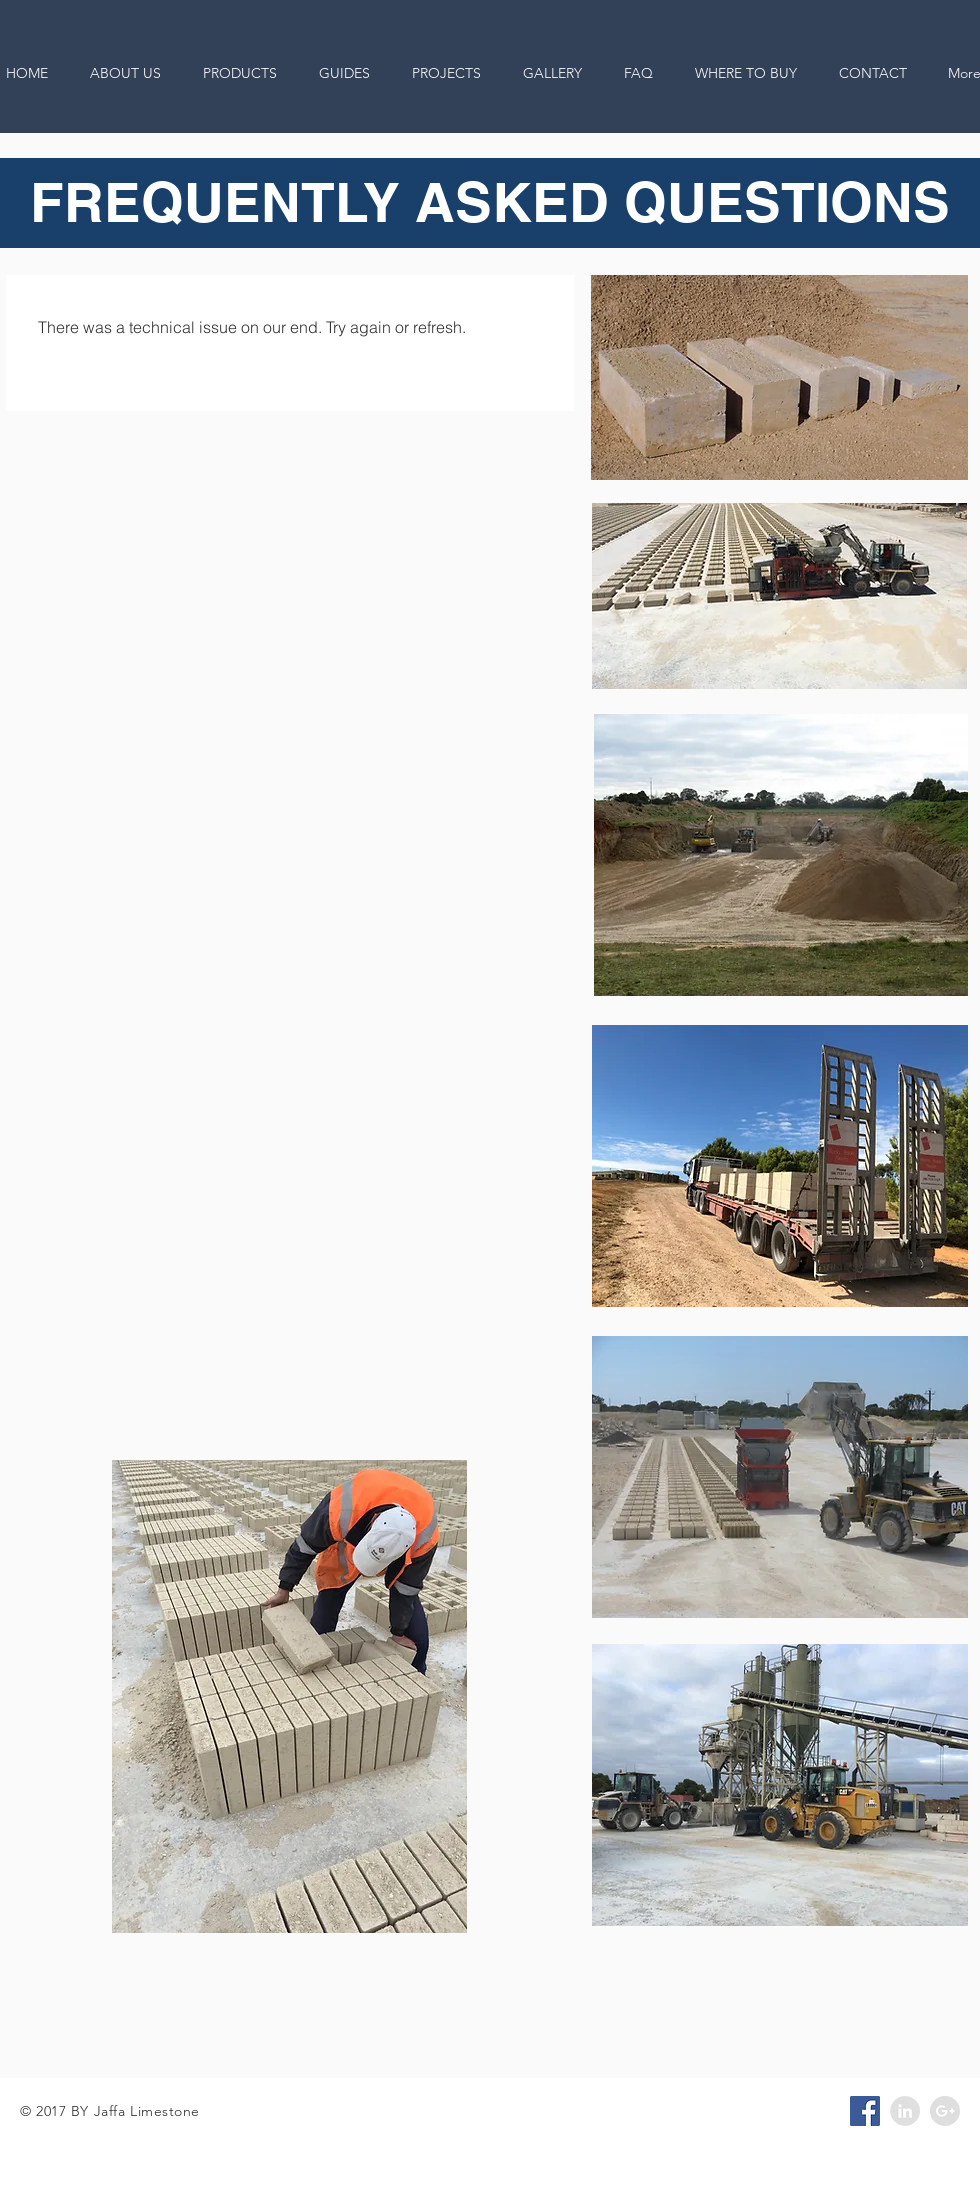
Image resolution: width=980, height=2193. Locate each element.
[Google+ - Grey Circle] (945, 2111)
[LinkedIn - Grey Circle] (905, 2111)
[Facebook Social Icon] (865, 2111)
